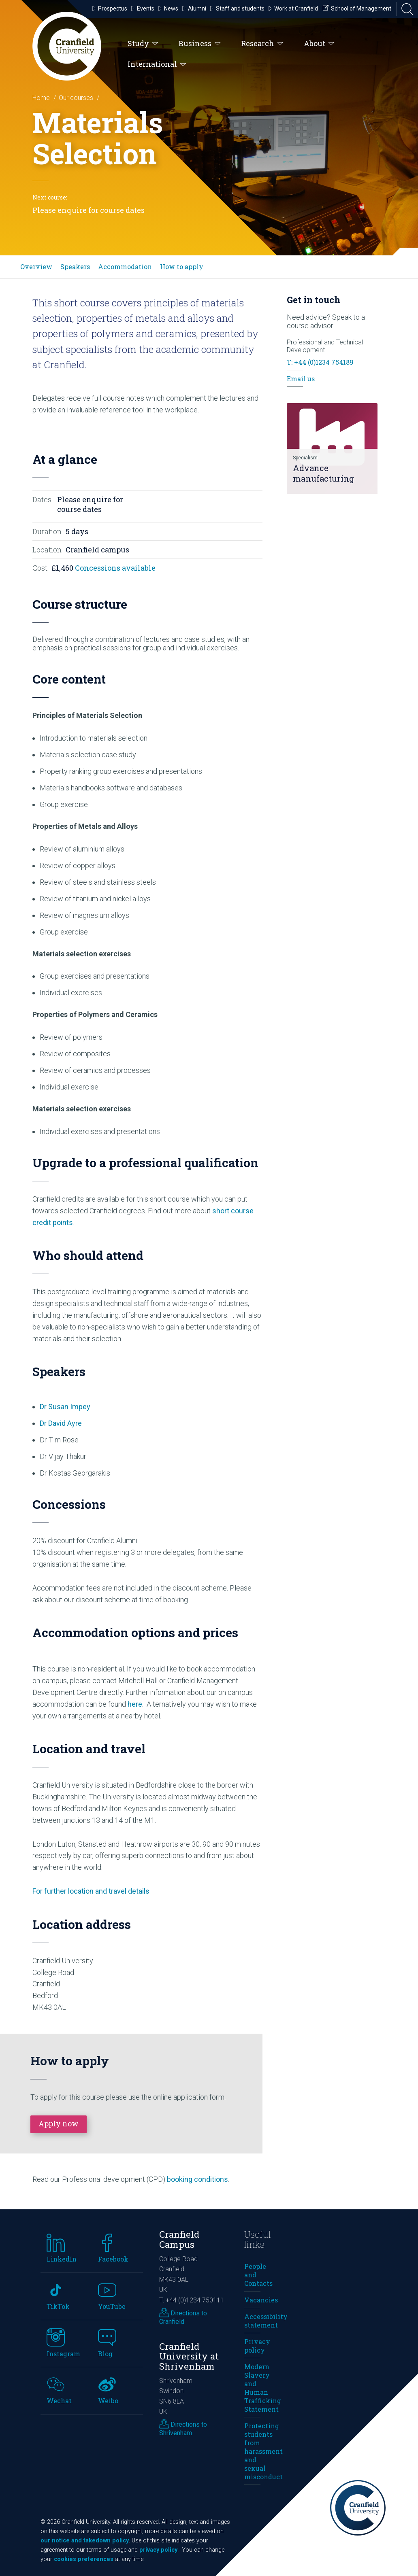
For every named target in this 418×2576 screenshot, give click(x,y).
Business (200, 43)
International (157, 64)
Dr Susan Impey (65, 1406)
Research (262, 43)
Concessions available (115, 568)
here (135, 1704)
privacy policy (158, 2549)
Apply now (58, 2123)
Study (143, 43)
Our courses (76, 98)
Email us (301, 378)
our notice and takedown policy (85, 2540)
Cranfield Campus (179, 2239)
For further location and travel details (90, 1891)
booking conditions (197, 2179)
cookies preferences (83, 2559)
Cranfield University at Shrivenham (189, 2356)
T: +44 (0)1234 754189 (320, 362)
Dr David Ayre (61, 1423)
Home (41, 98)
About (319, 43)
